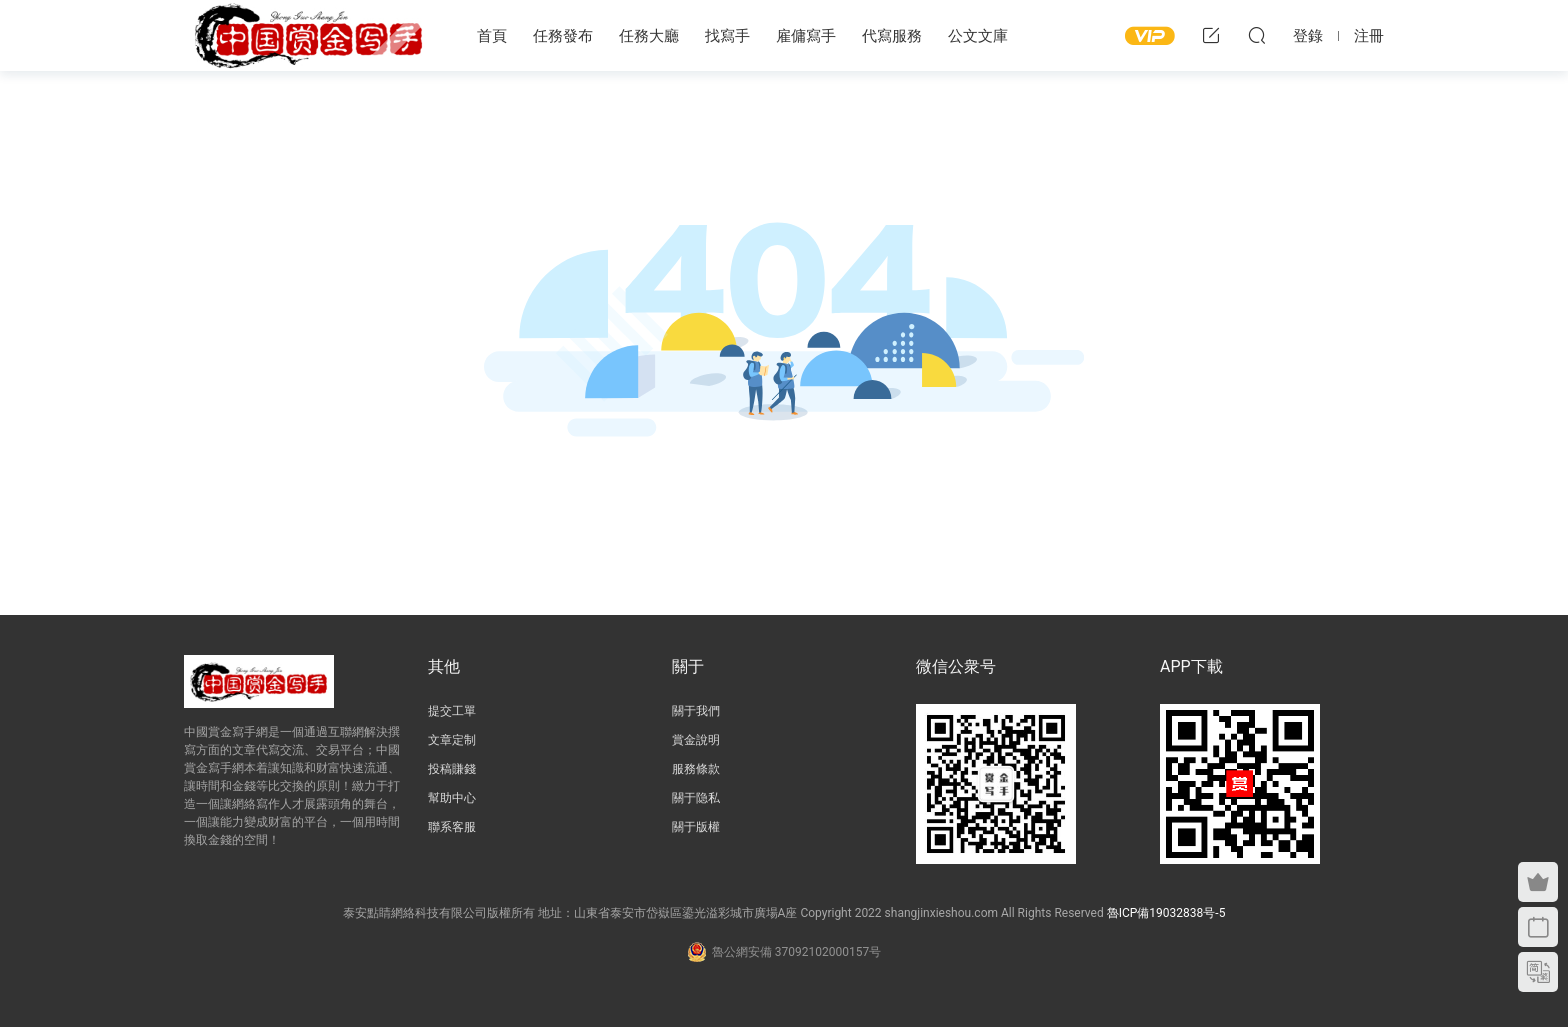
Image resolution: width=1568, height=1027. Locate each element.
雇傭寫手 (806, 36)
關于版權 (696, 827)
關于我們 (696, 711)
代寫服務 (892, 36)
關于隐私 (696, 798)
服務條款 (696, 769)
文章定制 (452, 740)
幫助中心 (452, 798)
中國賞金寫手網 (309, 35)
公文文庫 (978, 36)
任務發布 (563, 36)
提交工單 (452, 711)
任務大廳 (649, 36)
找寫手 (727, 36)
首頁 (492, 36)
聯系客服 (452, 827)
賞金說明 (696, 740)
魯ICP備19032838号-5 (1166, 913)
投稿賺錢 (452, 769)
